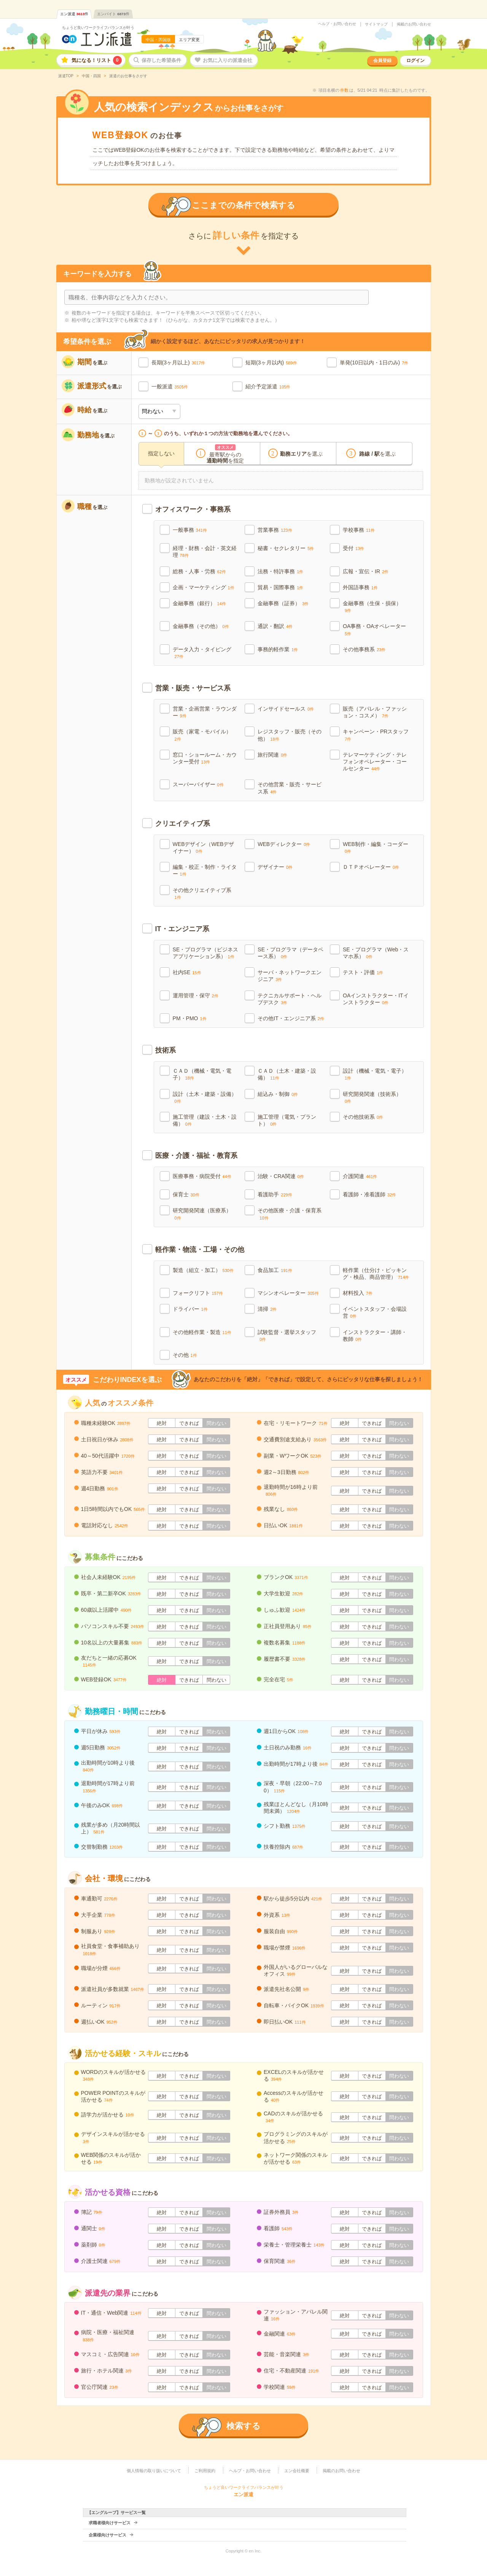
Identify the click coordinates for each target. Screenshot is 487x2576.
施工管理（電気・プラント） (287, 1120)
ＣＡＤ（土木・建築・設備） (287, 1074)
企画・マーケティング (203, 587)
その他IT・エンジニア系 (291, 1018)
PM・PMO (190, 1018)
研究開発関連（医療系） (202, 1213)
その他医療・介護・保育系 (289, 1213)
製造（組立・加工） (203, 1270)
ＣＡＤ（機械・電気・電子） (202, 1074)
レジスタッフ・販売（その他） (289, 734)
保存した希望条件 (161, 60)
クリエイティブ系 (182, 823)
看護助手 (275, 1194)
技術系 (165, 1050)
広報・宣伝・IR (365, 571)
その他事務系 (364, 649)
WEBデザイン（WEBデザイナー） (203, 847)
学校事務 (359, 530)
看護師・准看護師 (369, 1194)
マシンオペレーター (288, 1293)
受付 (353, 548)
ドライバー (190, 1309)
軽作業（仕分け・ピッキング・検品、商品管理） (376, 1273)
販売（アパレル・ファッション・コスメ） (375, 712)
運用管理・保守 (195, 995)
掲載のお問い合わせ (414, 24)
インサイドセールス (286, 709)
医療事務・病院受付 (202, 1176)
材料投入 (357, 1293)
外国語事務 (360, 587)
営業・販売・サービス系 (193, 688)
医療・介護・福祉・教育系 (196, 1155)
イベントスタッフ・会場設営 (375, 1312)
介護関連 (360, 1176)
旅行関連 (272, 755)
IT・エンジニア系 (182, 928)
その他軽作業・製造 (202, 1332)
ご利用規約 (204, 2470)
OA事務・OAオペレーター (374, 629)
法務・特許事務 (280, 571)
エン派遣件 (74, 14)
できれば (189, 1423)
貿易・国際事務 (280, 587)
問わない (216, 1423)
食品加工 (275, 1270)
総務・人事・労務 (199, 571)
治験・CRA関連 (281, 1176)
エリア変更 (189, 39)
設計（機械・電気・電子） (375, 1074)
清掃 (267, 1309)
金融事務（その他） (201, 626)
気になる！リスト (97, 60)
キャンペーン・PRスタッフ (376, 734)
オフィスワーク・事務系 (193, 509)
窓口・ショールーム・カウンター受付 (205, 758)
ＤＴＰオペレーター (371, 867)
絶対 (162, 1423)
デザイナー (275, 867)
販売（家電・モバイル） (202, 734)
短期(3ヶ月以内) (264, 362)
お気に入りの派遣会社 (227, 60)
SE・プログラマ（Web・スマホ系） (376, 952)
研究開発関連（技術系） (372, 1097)
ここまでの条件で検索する (243, 205)
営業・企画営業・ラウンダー (205, 712)
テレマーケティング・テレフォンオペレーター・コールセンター (375, 761)
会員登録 (382, 60)
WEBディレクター (284, 844)
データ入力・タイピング (202, 652)
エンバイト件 (113, 14)
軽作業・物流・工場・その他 (199, 1249)
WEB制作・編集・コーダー (375, 847)
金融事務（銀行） (199, 603)
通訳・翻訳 (275, 626)
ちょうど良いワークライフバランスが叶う (98, 27)
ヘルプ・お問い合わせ (337, 24)
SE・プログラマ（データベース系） (290, 952)
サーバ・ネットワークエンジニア (289, 975)
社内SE (187, 972)
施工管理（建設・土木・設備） (205, 1120)
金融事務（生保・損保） (372, 606)
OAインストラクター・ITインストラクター (376, 998)
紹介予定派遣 (261, 386)
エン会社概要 (296, 2470)
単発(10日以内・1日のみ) (370, 362)
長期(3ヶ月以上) (170, 362)
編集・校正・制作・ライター (205, 870)
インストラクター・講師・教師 (375, 1335)
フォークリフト (198, 1293)
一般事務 (190, 530)
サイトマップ (376, 24)
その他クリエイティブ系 (202, 893)
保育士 (186, 1194)
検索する (243, 2426)
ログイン (415, 60)
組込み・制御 (278, 1094)
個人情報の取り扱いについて (154, 2470)
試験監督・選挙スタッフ (287, 1335)
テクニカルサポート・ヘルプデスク (289, 998)
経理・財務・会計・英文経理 (205, 551)
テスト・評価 (363, 972)
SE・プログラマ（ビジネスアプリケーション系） (206, 952)
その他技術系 (363, 1117)
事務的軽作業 (278, 649)
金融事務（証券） (283, 603)
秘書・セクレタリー (286, 548)
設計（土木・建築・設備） (205, 1097)
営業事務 (275, 530)
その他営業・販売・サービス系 (289, 787)
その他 (185, 1355)
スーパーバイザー (198, 784)
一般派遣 (162, 386)
